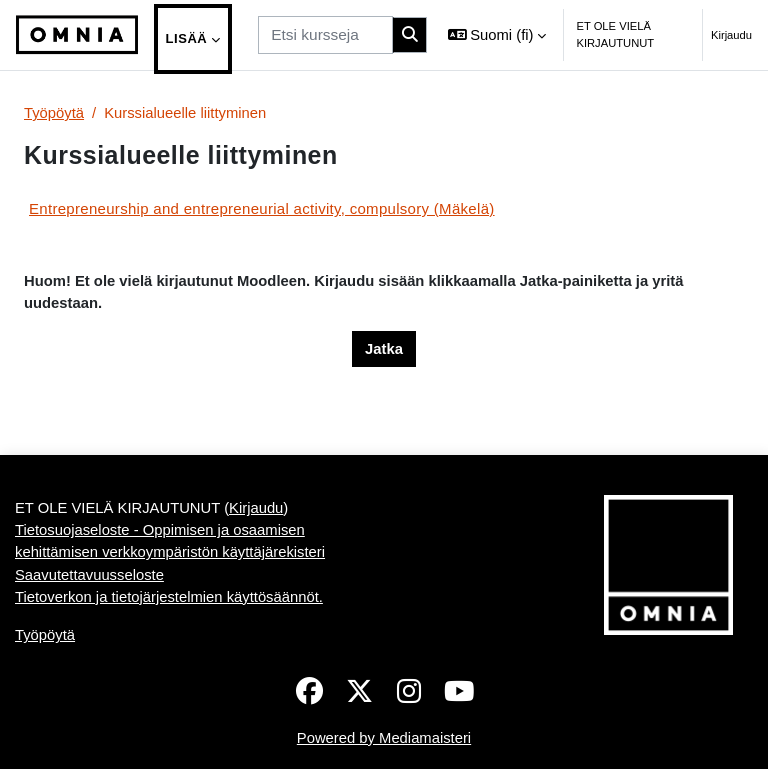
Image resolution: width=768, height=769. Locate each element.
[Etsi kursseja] (325, 34)
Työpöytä (54, 113)
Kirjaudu (731, 35)
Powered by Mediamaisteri (384, 738)
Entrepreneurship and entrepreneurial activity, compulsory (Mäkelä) (262, 208)
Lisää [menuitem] (187, 38)
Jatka (384, 349)
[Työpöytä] (77, 35)
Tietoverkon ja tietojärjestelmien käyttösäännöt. (169, 597)
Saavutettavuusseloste (89, 575)
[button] (497, 35)
